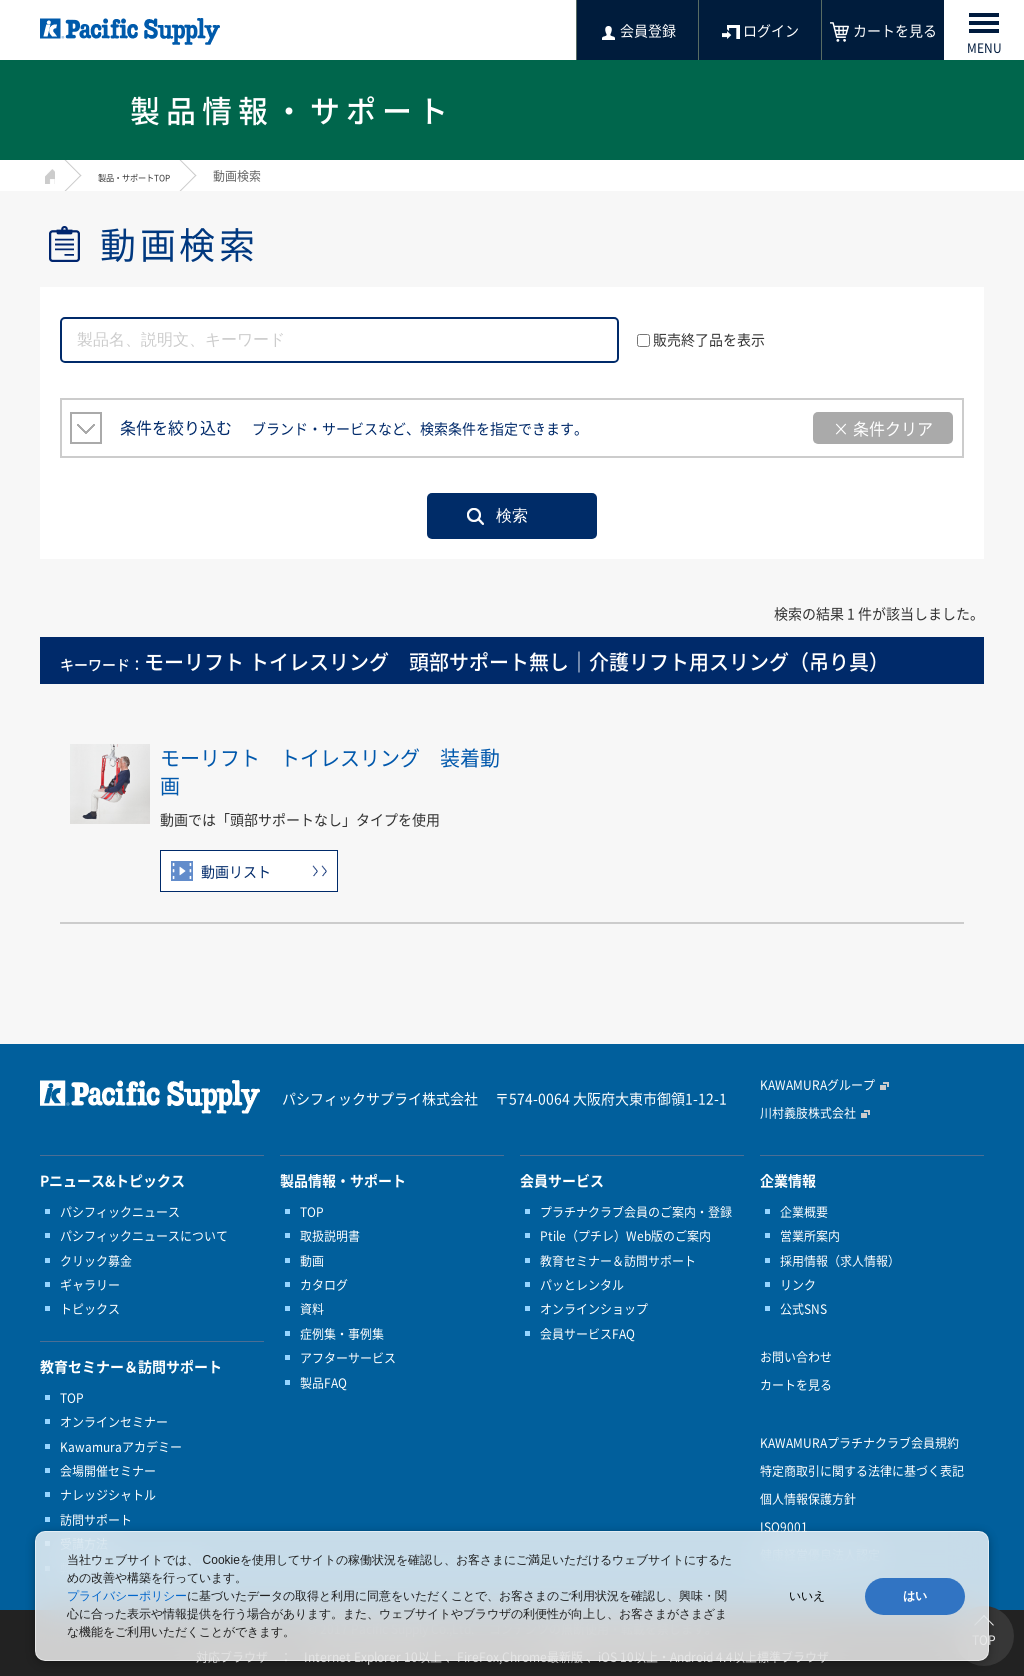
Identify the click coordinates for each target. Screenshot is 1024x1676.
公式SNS (803, 1309)
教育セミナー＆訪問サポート (618, 1261)
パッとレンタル (582, 1285)
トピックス (90, 1309)
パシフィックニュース (120, 1212)
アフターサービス (348, 1358)
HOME (47, 173)
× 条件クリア (883, 428)
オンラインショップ (594, 1309)
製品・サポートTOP (152, 176)
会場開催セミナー (108, 1471)
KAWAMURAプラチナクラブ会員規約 (859, 1443)
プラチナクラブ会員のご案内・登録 (636, 1212)
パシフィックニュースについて (144, 1236)
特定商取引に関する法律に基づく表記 (862, 1471)
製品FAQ (323, 1383)
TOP (72, 1398)
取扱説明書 (330, 1236)
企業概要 (804, 1212)
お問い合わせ (796, 1357)
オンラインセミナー (114, 1422)
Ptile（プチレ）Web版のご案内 (625, 1236)
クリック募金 (96, 1261)
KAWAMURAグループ (817, 1085)
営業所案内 (810, 1236)
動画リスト (236, 871)
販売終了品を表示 (701, 339)
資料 (312, 1309)
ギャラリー (90, 1285)
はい (915, 1596)
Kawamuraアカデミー (121, 1447)
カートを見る (796, 1385)
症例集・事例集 (342, 1334)
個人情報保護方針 (808, 1499)
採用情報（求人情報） (840, 1261)
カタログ (324, 1285)
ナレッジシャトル (108, 1495)
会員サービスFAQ (587, 1334)
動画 (312, 1261)
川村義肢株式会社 (808, 1113)
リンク (798, 1285)
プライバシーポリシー (127, 1596)
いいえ (807, 1596)
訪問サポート (96, 1520)
